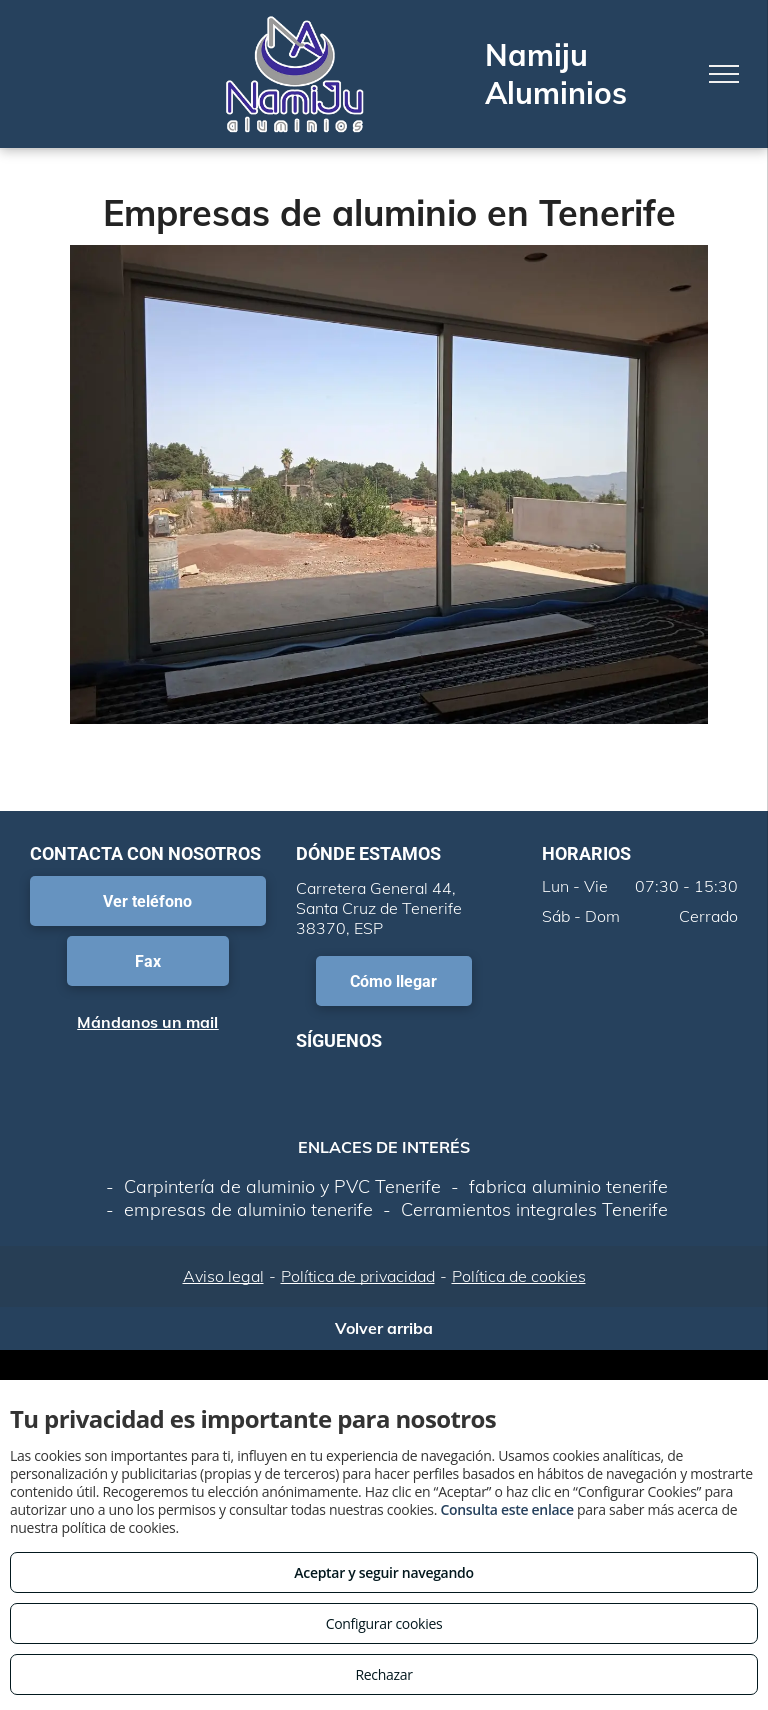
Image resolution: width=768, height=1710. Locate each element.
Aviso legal (223, 1276)
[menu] (724, 74)
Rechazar (383, 1674)
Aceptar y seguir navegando (383, 1572)
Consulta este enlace (506, 1509)
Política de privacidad (358, 1276)
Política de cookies (519, 1276)
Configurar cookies (384, 1623)
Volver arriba (384, 1328)
